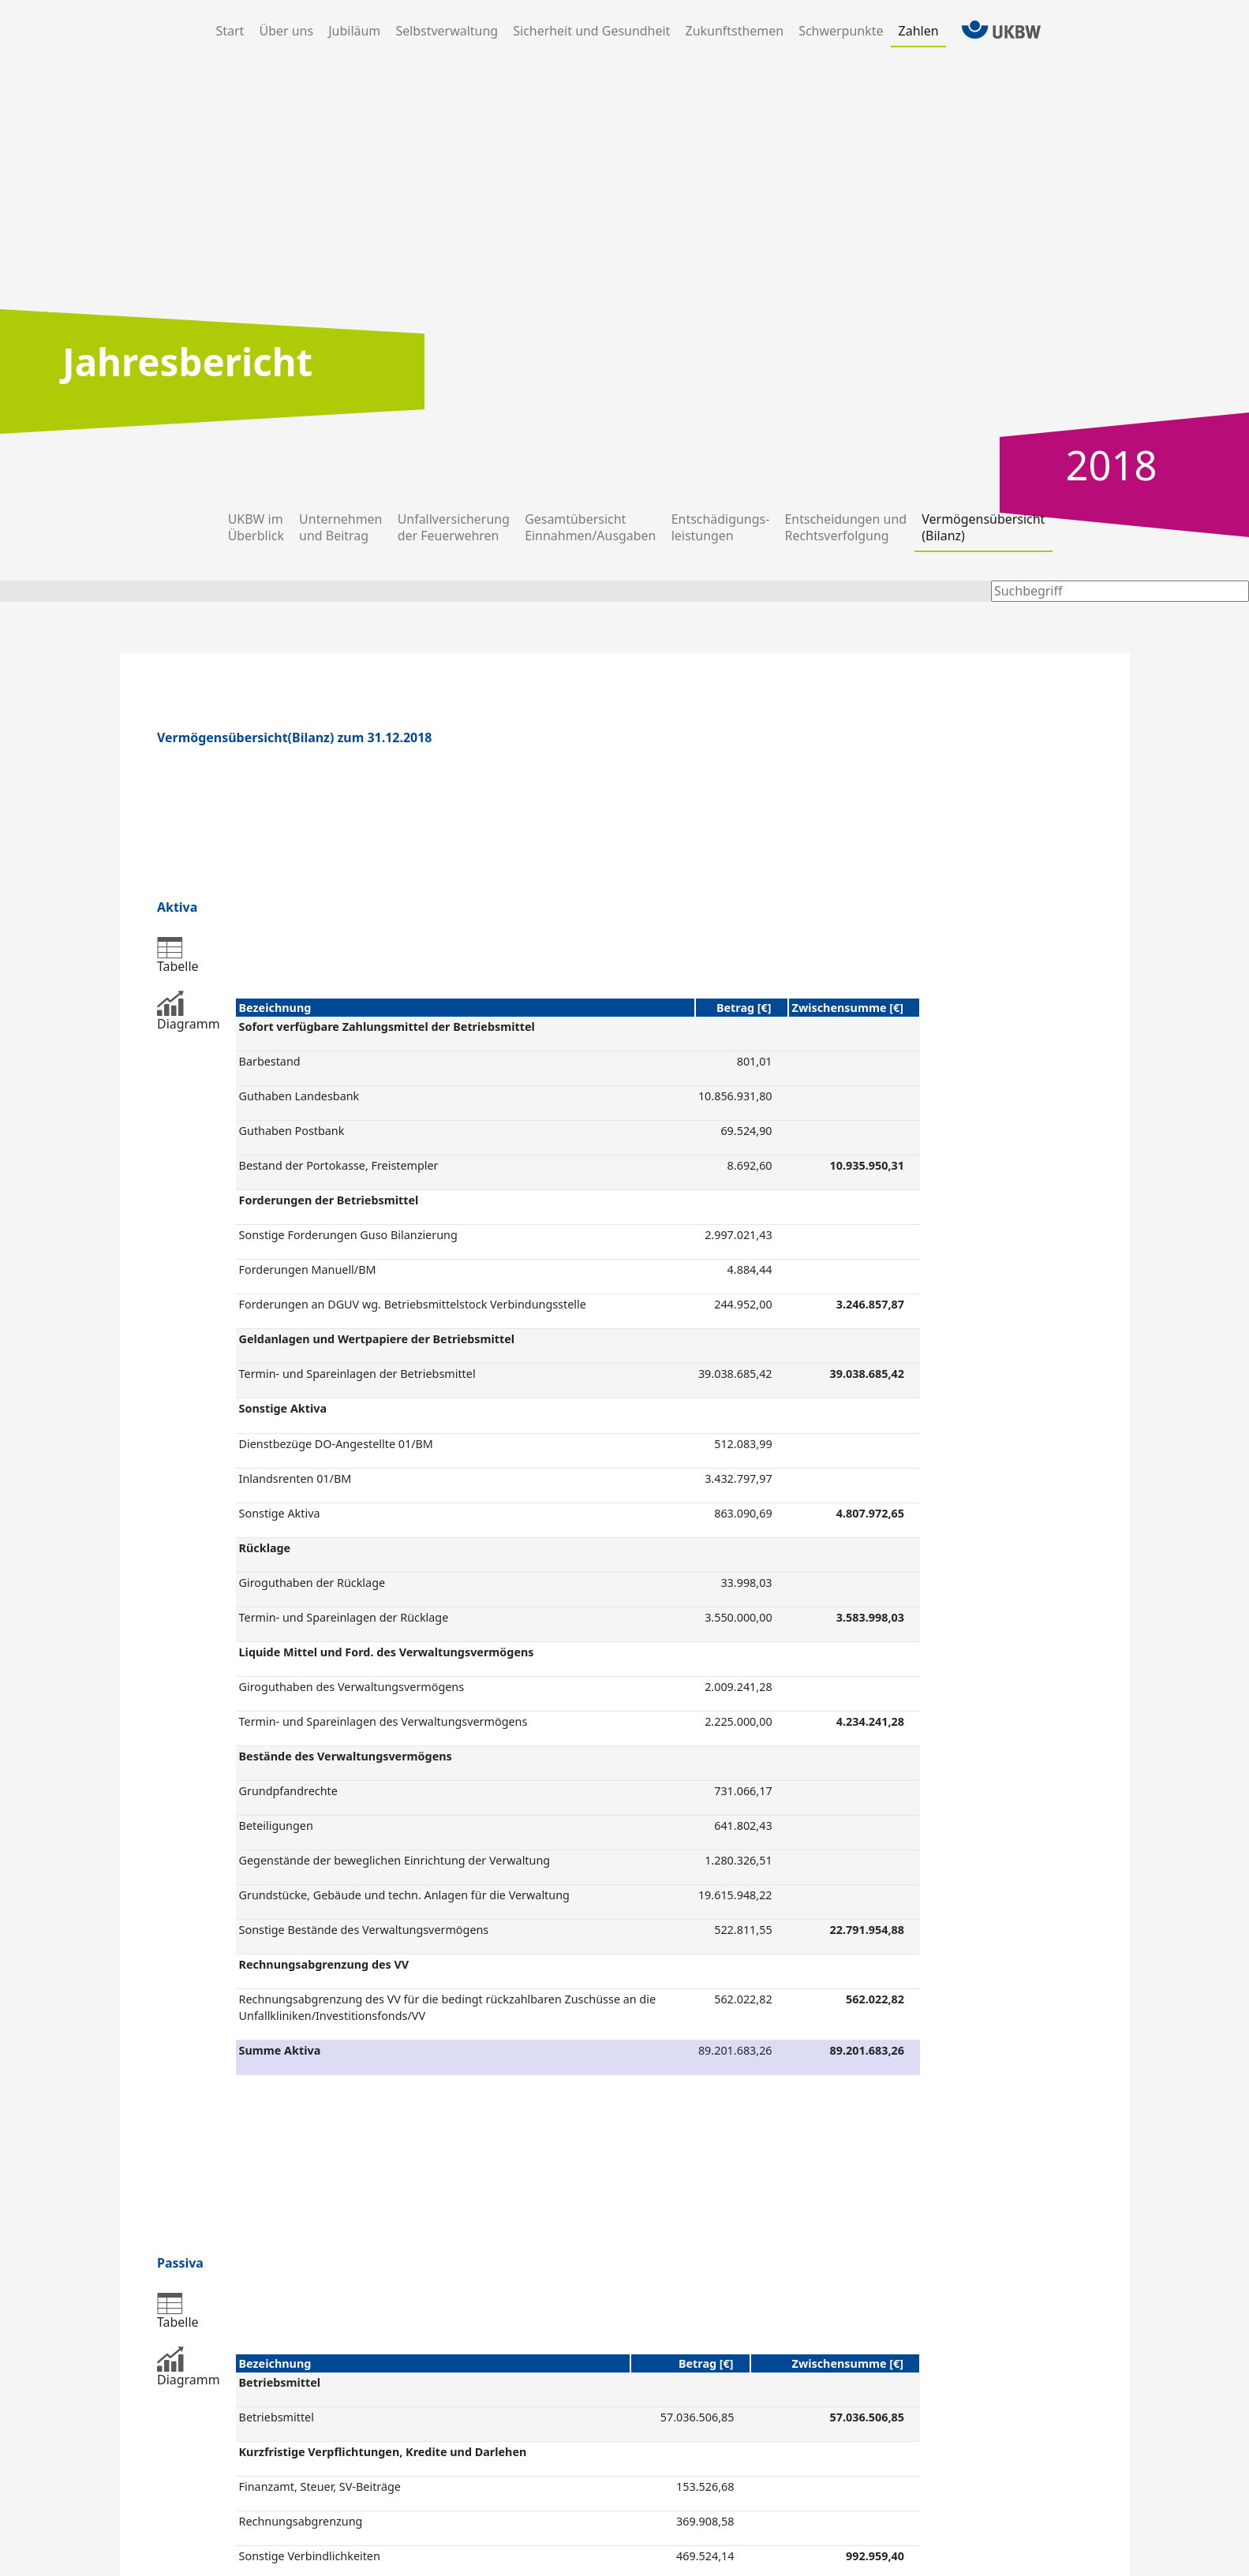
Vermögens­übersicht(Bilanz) (983, 527)
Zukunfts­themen (735, 30)
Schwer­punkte (840, 30)
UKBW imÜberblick (256, 527)
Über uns (286, 30)
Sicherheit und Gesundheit (591, 30)
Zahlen (919, 30)
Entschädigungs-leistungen (720, 527)
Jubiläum (354, 30)
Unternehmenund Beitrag (340, 527)
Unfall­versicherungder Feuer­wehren (454, 527)
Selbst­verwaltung (446, 30)
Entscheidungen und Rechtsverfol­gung (846, 527)
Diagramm (188, 1011)
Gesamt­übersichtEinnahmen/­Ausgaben (590, 527)
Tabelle (178, 956)
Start (233, 30)
